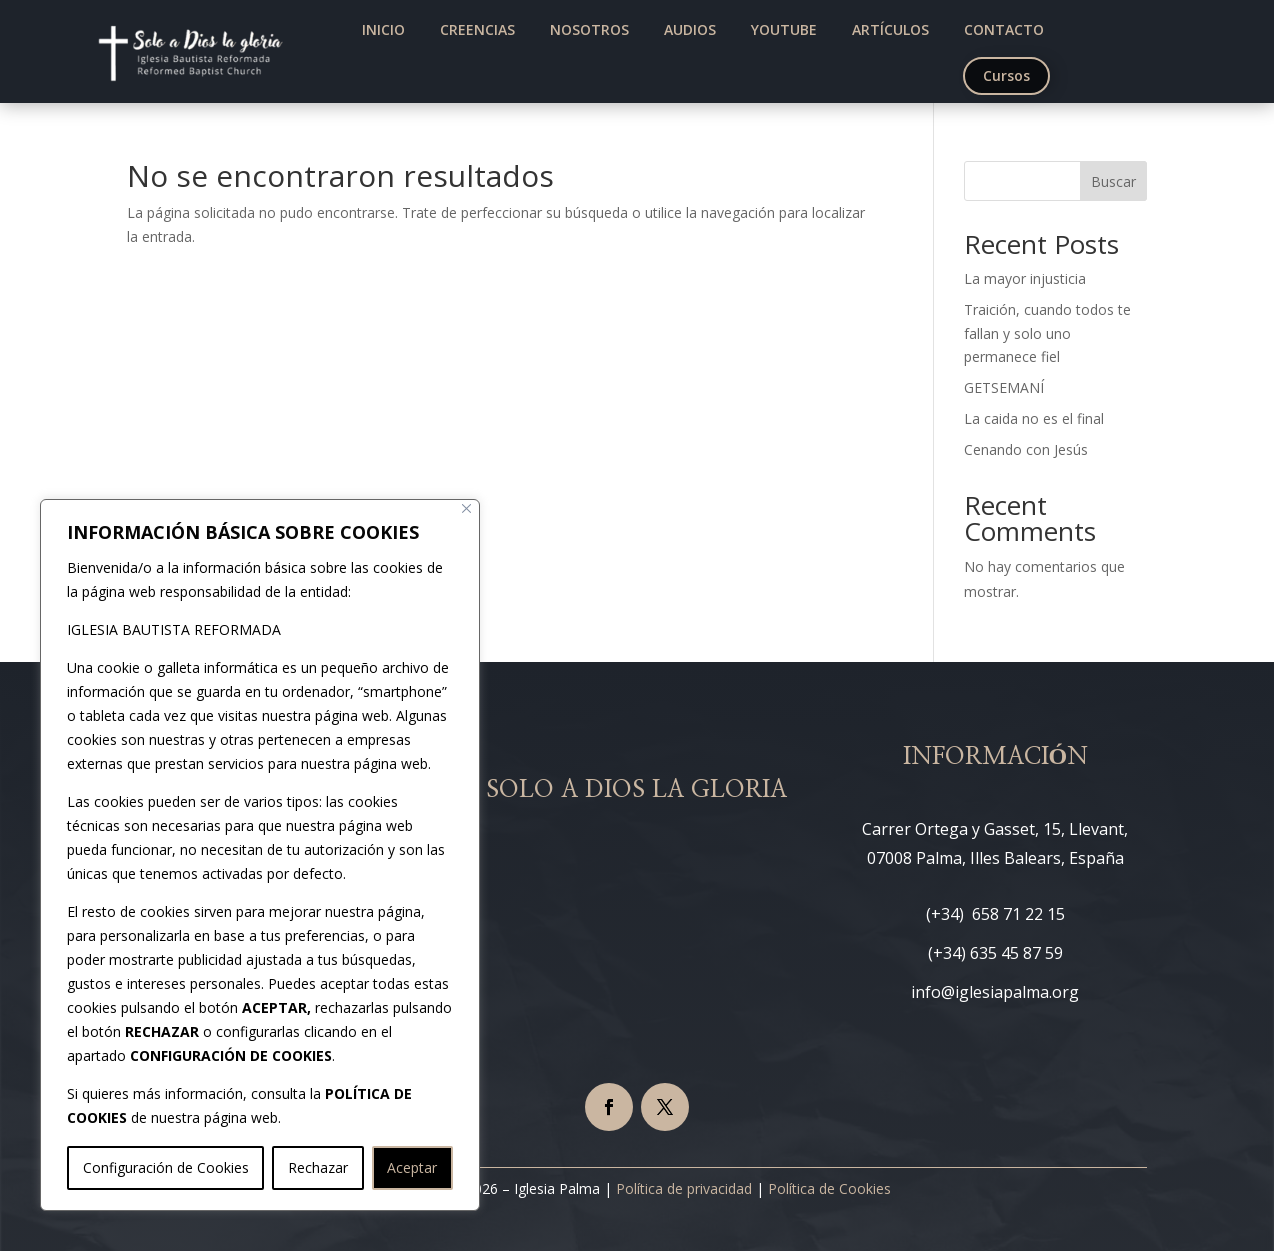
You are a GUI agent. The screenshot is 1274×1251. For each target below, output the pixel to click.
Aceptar (412, 1167)
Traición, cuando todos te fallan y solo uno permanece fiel (1047, 333)
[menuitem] (383, 30)
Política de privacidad (684, 1188)
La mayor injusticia (1025, 278)
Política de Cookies (829, 1188)
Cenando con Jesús (1026, 449)
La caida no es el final (1034, 418)
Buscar (1113, 181)
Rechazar (318, 1167)
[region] (260, 855)
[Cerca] (466, 508)
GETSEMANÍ (1004, 387)
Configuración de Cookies (166, 1167)
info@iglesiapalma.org (995, 992)
